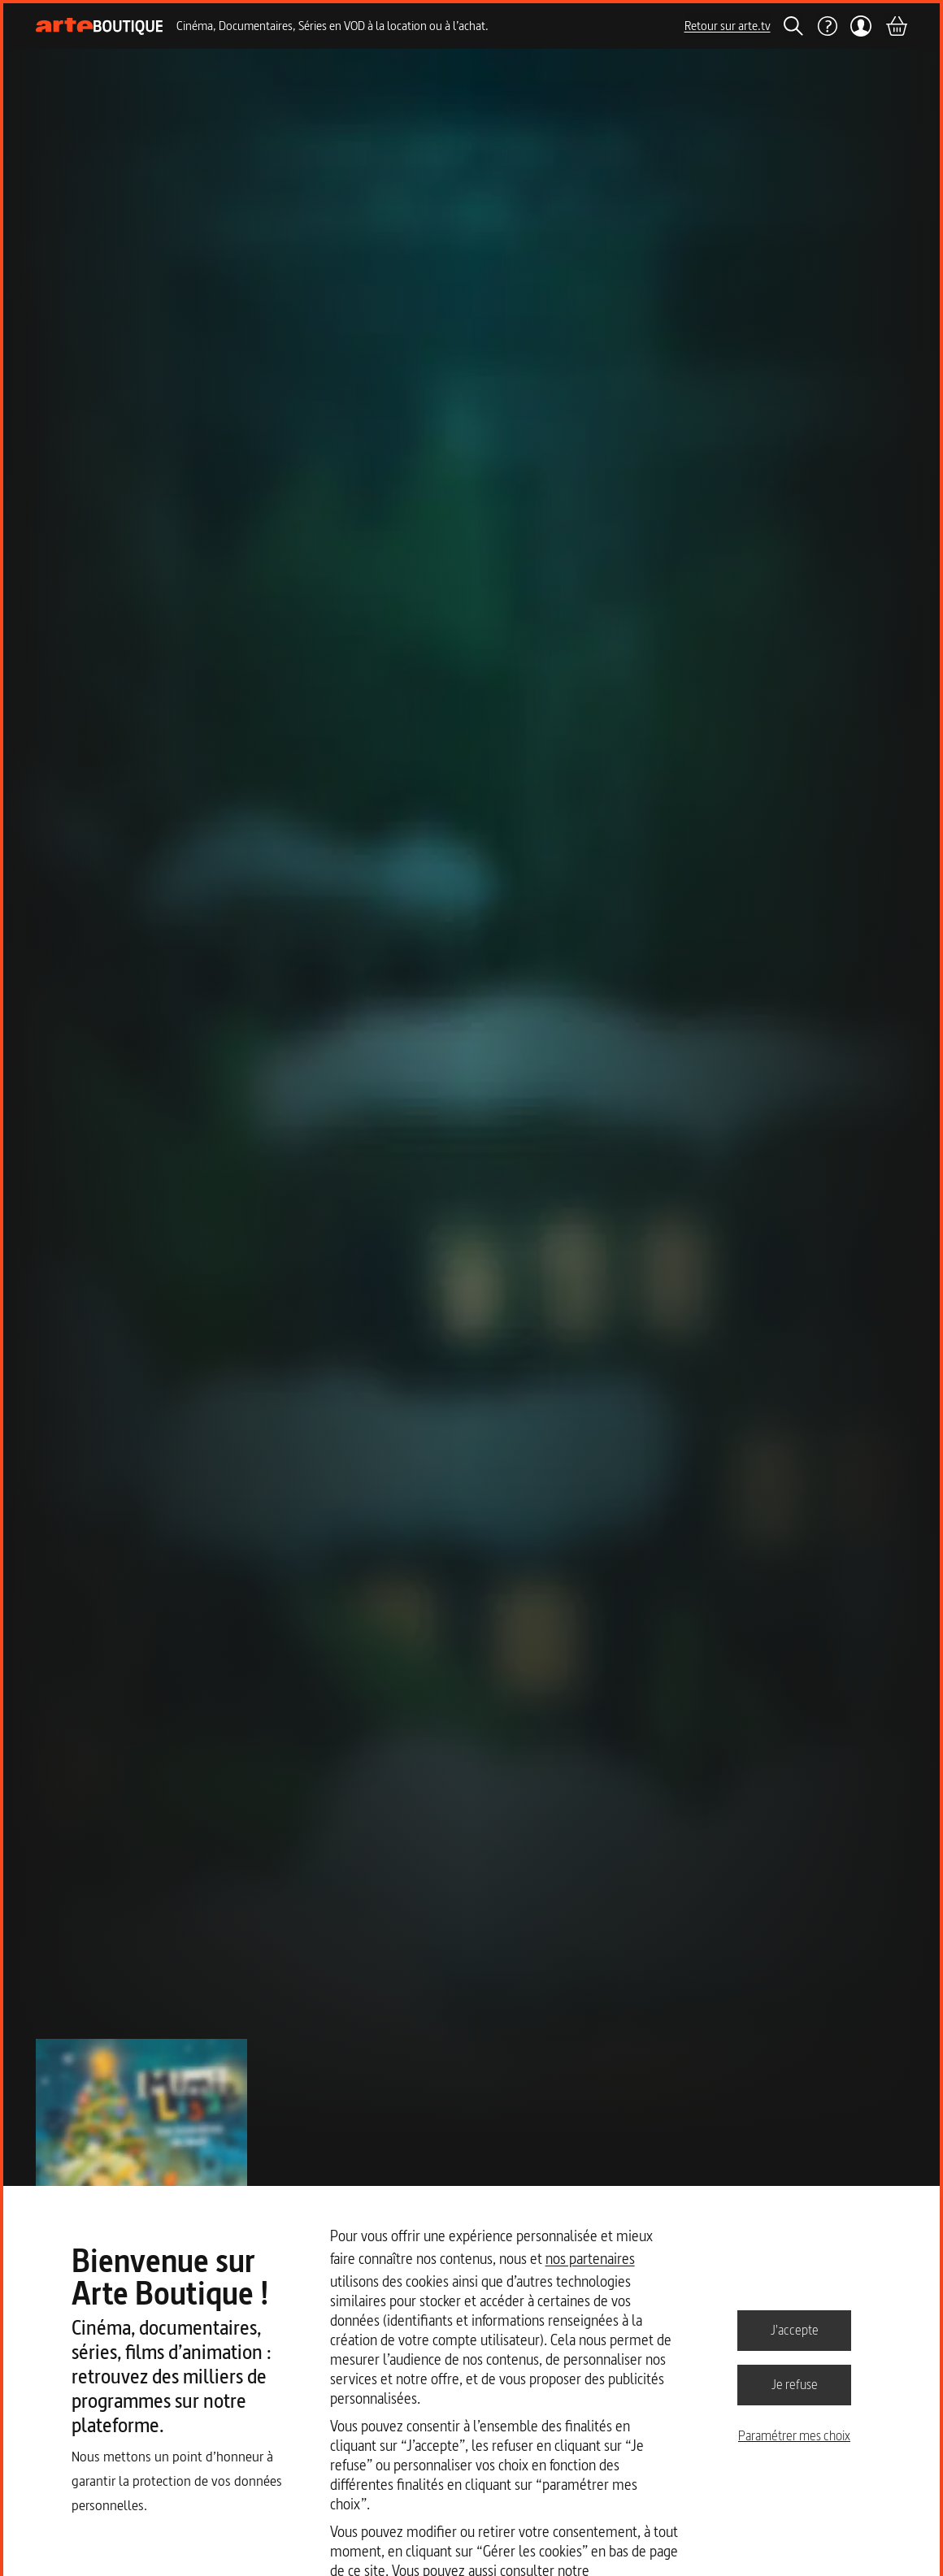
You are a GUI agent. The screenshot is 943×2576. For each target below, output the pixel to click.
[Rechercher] (793, 26)
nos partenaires (590, 2259)
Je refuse (794, 2384)
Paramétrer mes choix (794, 2435)
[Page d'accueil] (99, 26)
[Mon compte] (861, 26)
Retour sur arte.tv (727, 25)
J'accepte (795, 2330)
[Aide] (826, 26)
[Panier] (895, 26)
